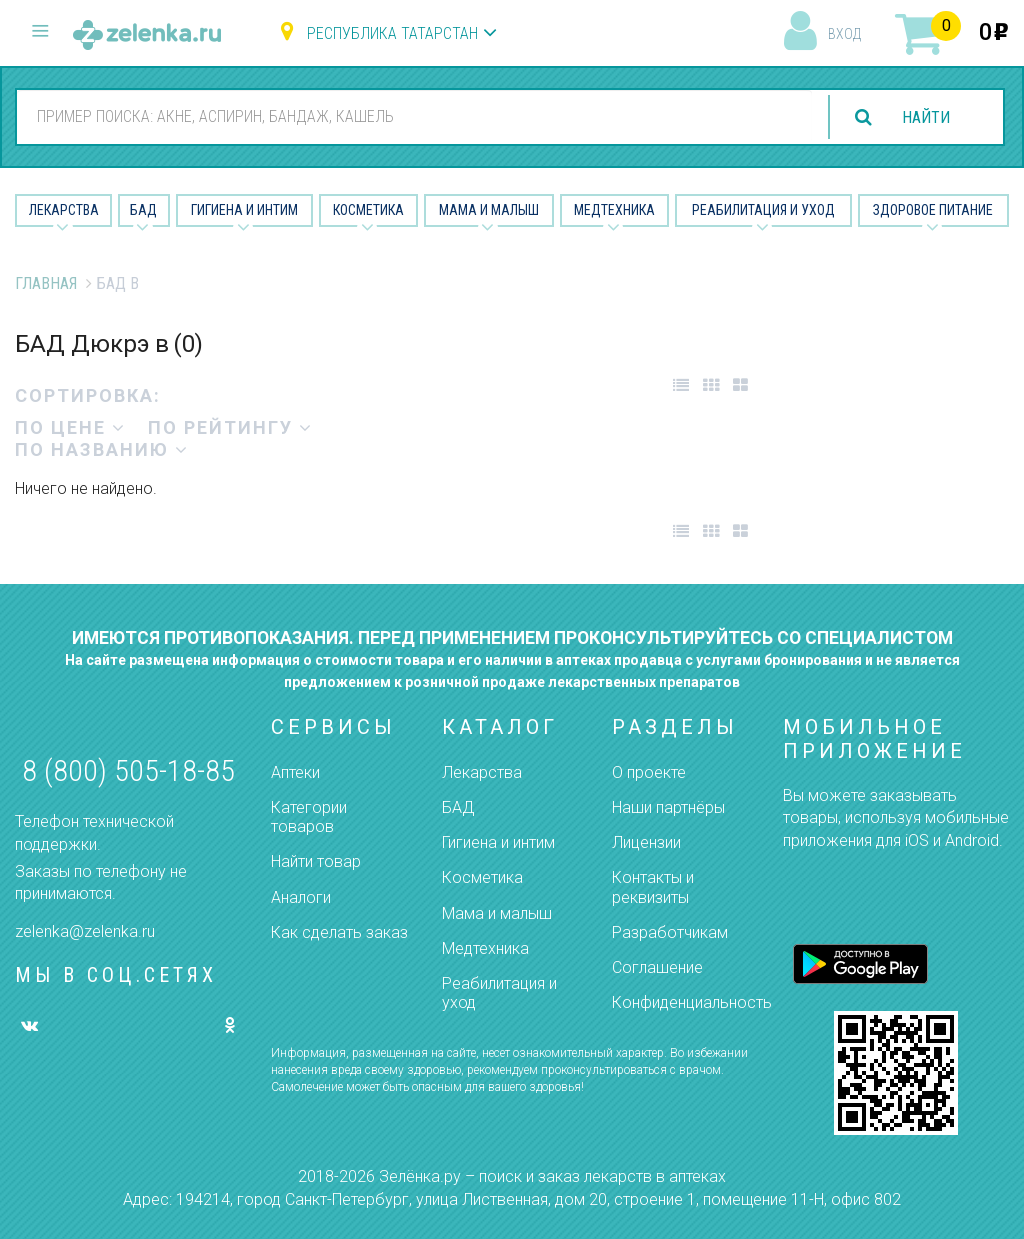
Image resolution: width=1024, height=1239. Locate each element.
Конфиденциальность (692, 1002)
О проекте (649, 772)
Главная (46, 283)
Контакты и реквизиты (653, 887)
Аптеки (295, 772)
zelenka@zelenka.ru (85, 931)
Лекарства (64, 210)
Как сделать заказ (339, 932)
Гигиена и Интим (244, 210)
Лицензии (646, 842)
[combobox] (414, 116)
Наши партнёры (668, 807)
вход (844, 34)
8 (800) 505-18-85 (128, 770)
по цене (70, 427)
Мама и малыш (489, 210)
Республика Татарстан (392, 33)
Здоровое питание (933, 210)
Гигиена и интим (498, 842)
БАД (143, 210)
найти (926, 117)
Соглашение (657, 967)
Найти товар (316, 861)
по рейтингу (230, 427)
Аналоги (301, 897)
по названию (102, 449)
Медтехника (614, 210)
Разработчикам (670, 932)
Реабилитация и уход (763, 210)
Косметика (368, 210)
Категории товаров (309, 817)
